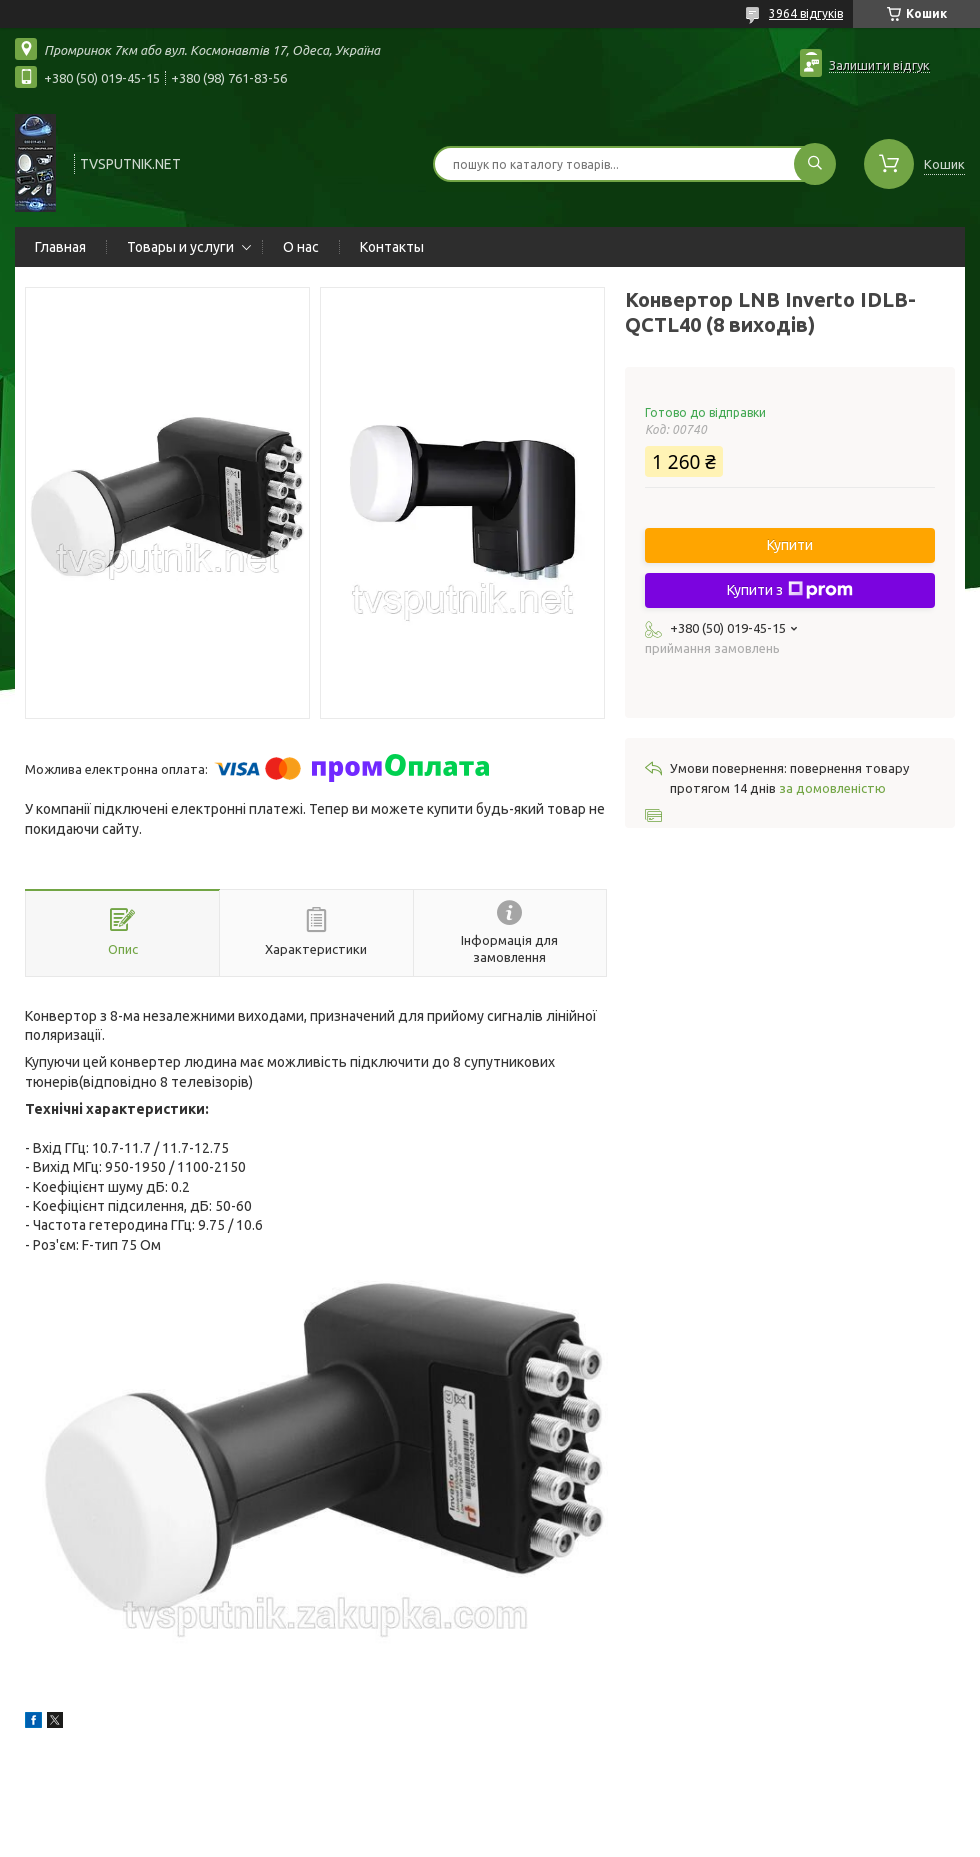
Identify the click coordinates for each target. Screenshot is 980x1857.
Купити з (790, 590)
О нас (301, 247)
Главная (60, 247)
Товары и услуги (180, 247)
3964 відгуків (806, 13)
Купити (790, 545)
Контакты (392, 247)
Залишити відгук (879, 65)
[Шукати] (815, 164)
